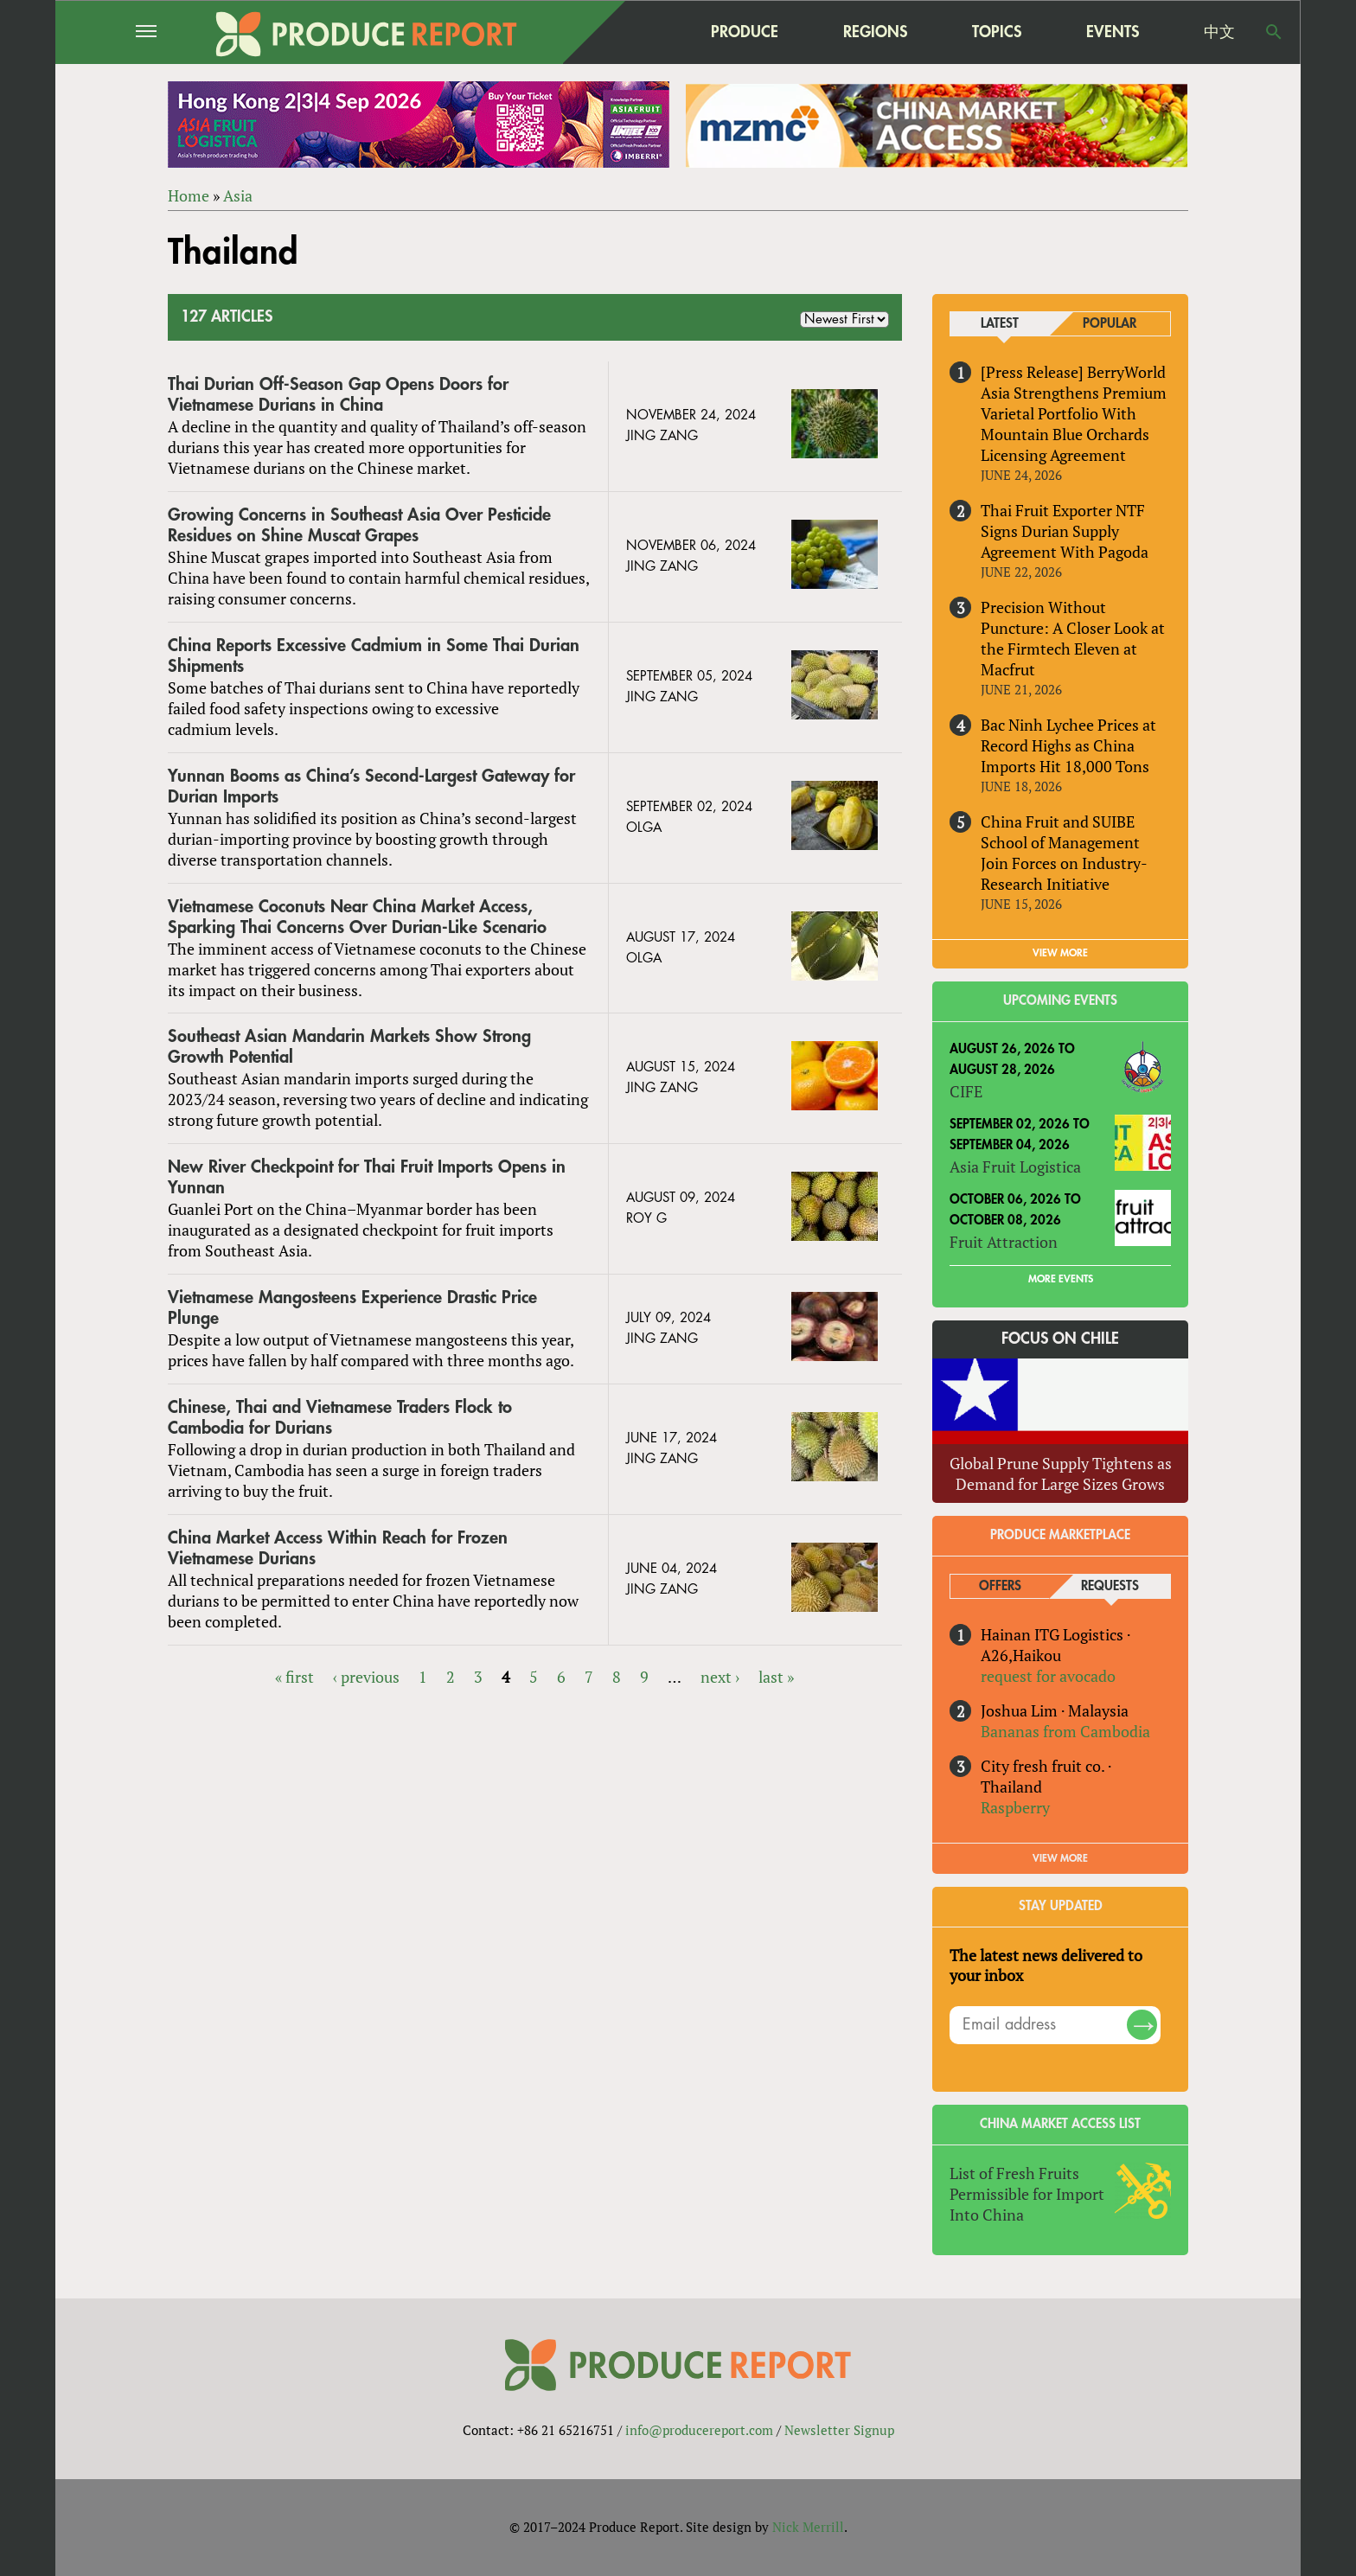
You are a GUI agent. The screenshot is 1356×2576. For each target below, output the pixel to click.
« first (294, 1676)
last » (776, 1676)
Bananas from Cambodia (1065, 1731)
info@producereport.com (699, 2430)
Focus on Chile (1060, 1338)
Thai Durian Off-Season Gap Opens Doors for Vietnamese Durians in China (338, 394)
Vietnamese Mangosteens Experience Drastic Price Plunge (352, 1307)
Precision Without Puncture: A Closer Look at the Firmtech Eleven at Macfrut (1073, 638)
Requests (1110, 1586)
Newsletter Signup (839, 2430)
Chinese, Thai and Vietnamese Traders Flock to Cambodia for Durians (340, 1417)
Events (1112, 32)
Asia (238, 195)
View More (1060, 1858)
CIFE (966, 1091)
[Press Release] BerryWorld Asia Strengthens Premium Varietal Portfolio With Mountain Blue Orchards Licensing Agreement (1074, 413)
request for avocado (1048, 1675)
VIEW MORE (1060, 954)
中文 (1219, 32)
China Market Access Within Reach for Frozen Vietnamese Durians (338, 1548)
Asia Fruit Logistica (1015, 1166)
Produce (744, 31)
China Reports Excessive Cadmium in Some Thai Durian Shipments (373, 655)
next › (719, 1676)
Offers (1000, 1586)
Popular (1109, 323)
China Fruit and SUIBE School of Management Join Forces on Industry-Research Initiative (1064, 852)
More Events (1060, 1279)
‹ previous (366, 1676)
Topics (996, 31)
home (635, 32)
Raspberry (1015, 1807)
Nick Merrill (808, 2526)
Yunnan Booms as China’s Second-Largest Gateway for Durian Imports (371, 786)
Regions (875, 31)
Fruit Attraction (1004, 1241)
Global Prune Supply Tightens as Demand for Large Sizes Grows (1061, 1473)
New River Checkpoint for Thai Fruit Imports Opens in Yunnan (367, 1177)
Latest (1000, 323)
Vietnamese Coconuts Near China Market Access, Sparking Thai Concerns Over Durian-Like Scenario (357, 917)
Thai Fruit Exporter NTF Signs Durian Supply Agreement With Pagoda (1064, 531)
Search (1273, 32)
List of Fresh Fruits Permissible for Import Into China (1027, 2194)
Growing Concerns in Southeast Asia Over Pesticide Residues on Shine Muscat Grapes (359, 525)
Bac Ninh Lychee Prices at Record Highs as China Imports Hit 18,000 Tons (1068, 745)
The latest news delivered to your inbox (1046, 1965)
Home (188, 195)
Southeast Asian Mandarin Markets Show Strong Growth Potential (349, 1047)
